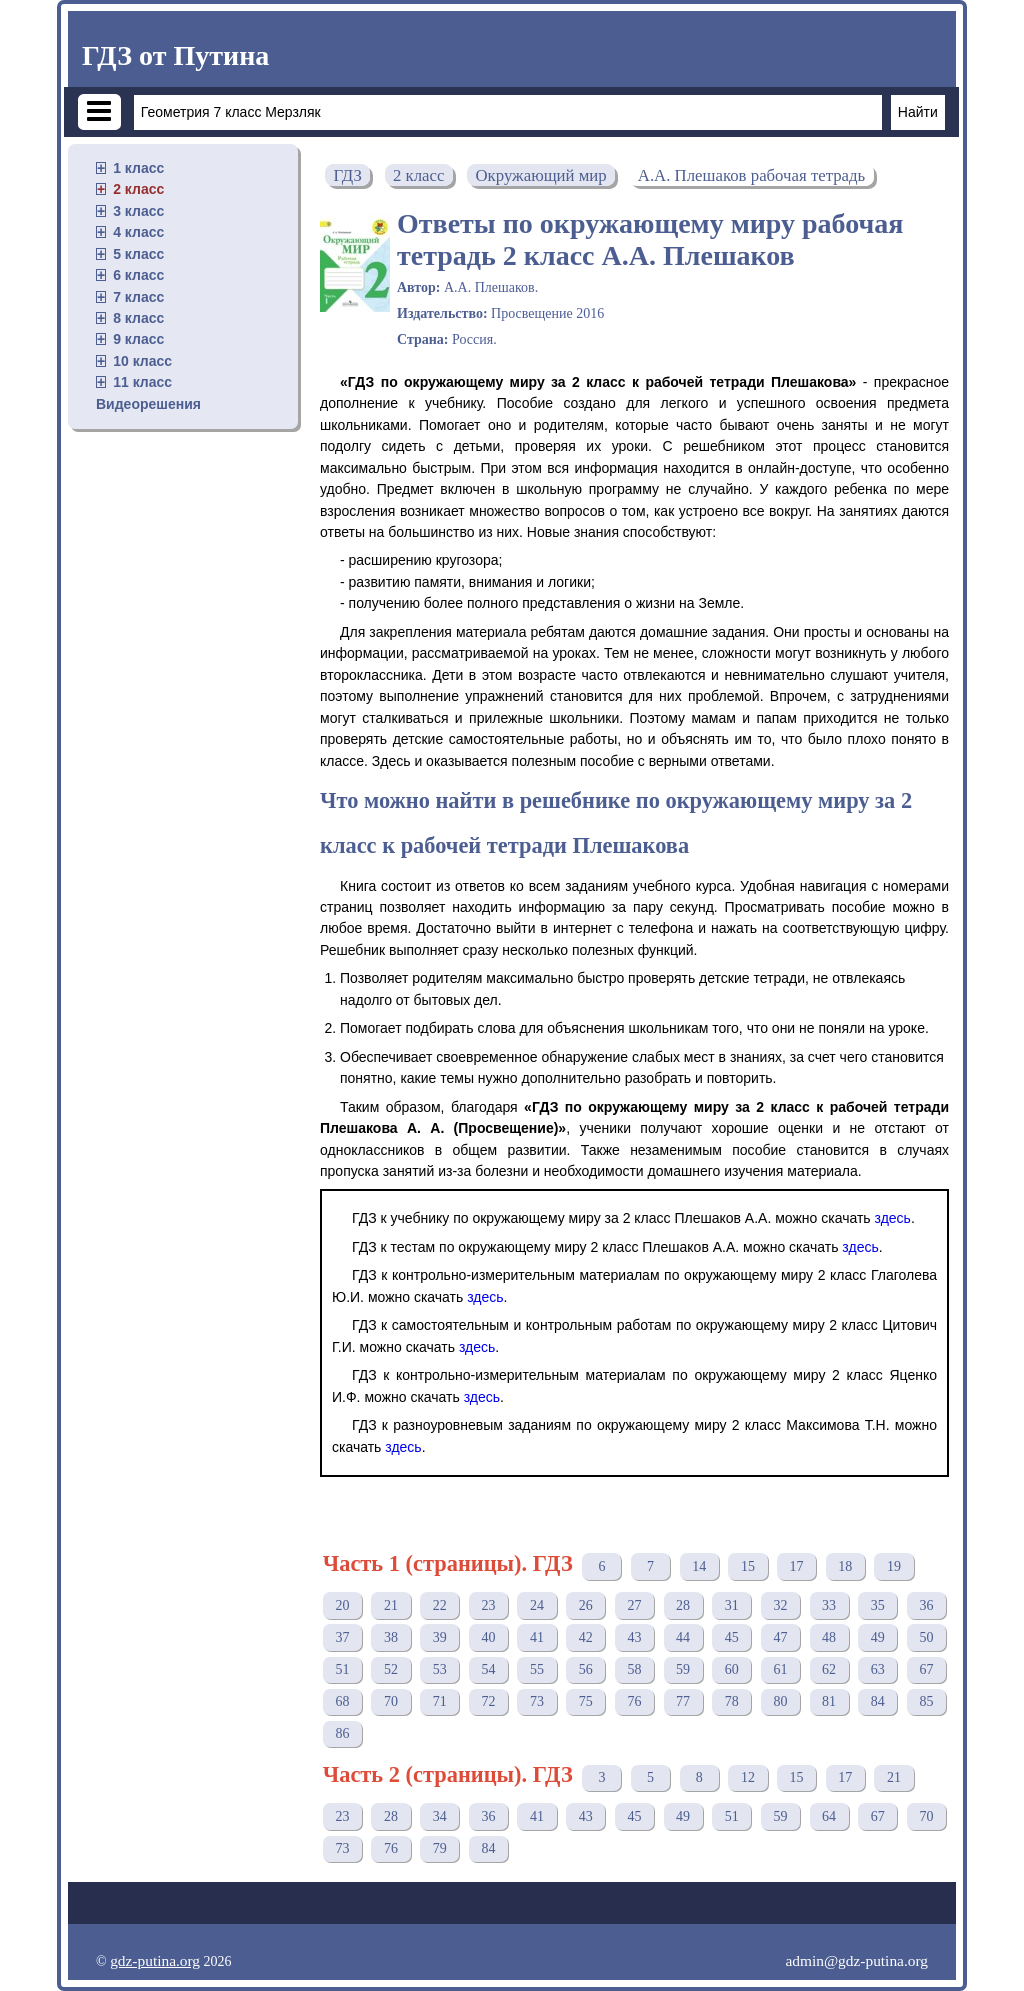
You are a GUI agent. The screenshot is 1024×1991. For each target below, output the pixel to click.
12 (748, 1777)
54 (488, 1669)
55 (537, 1669)
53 (440, 1669)
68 (342, 1701)
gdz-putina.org (155, 1960)
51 (342, 1669)
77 (683, 1701)
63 (878, 1669)
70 (391, 1701)
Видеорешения (148, 404)
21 (391, 1605)
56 (586, 1669)
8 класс (138, 318)
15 (748, 1566)
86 (342, 1733)
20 (342, 1605)
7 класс (138, 297)
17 (797, 1566)
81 (829, 1701)
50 (926, 1637)
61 (780, 1669)
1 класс (138, 168)
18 (845, 1566)
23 (488, 1605)
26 (586, 1605)
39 (440, 1637)
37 (342, 1637)
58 (634, 1669)
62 (829, 1669)
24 (537, 1605)
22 (440, 1605)
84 (878, 1701)
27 (634, 1605)
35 (878, 1605)
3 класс (138, 211)
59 (683, 1669)
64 (829, 1816)
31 (732, 1605)
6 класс (138, 275)
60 (732, 1669)
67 (926, 1669)
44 (683, 1637)
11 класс (142, 382)
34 (440, 1816)
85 (926, 1701)
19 (894, 1566)
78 (732, 1701)
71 (440, 1701)
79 (440, 1848)
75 (586, 1701)
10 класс (142, 361)
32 (780, 1605)
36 (926, 1605)
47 (780, 1637)
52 (391, 1669)
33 (829, 1605)
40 (488, 1637)
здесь (893, 1218)
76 (634, 1701)
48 (829, 1637)
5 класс (138, 254)
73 (537, 1701)
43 (634, 1637)
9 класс (138, 339)
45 (732, 1637)
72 (488, 1701)
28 (683, 1605)
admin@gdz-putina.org (856, 1960)
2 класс (138, 189)
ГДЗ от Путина (175, 55)
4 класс (138, 232)
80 (780, 1701)
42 (586, 1637)
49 (878, 1637)
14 (699, 1566)
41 (537, 1637)
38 (391, 1637)
